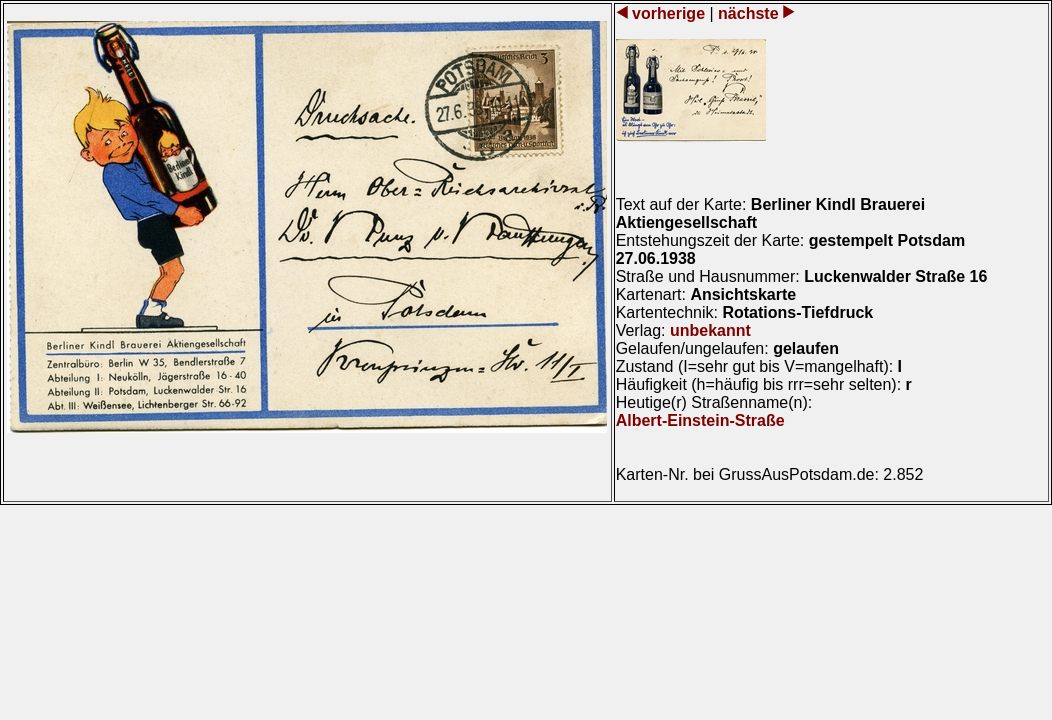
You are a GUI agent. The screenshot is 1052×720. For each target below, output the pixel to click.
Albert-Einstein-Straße (700, 420)
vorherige (669, 13)
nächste (748, 13)
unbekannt (710, 330)
